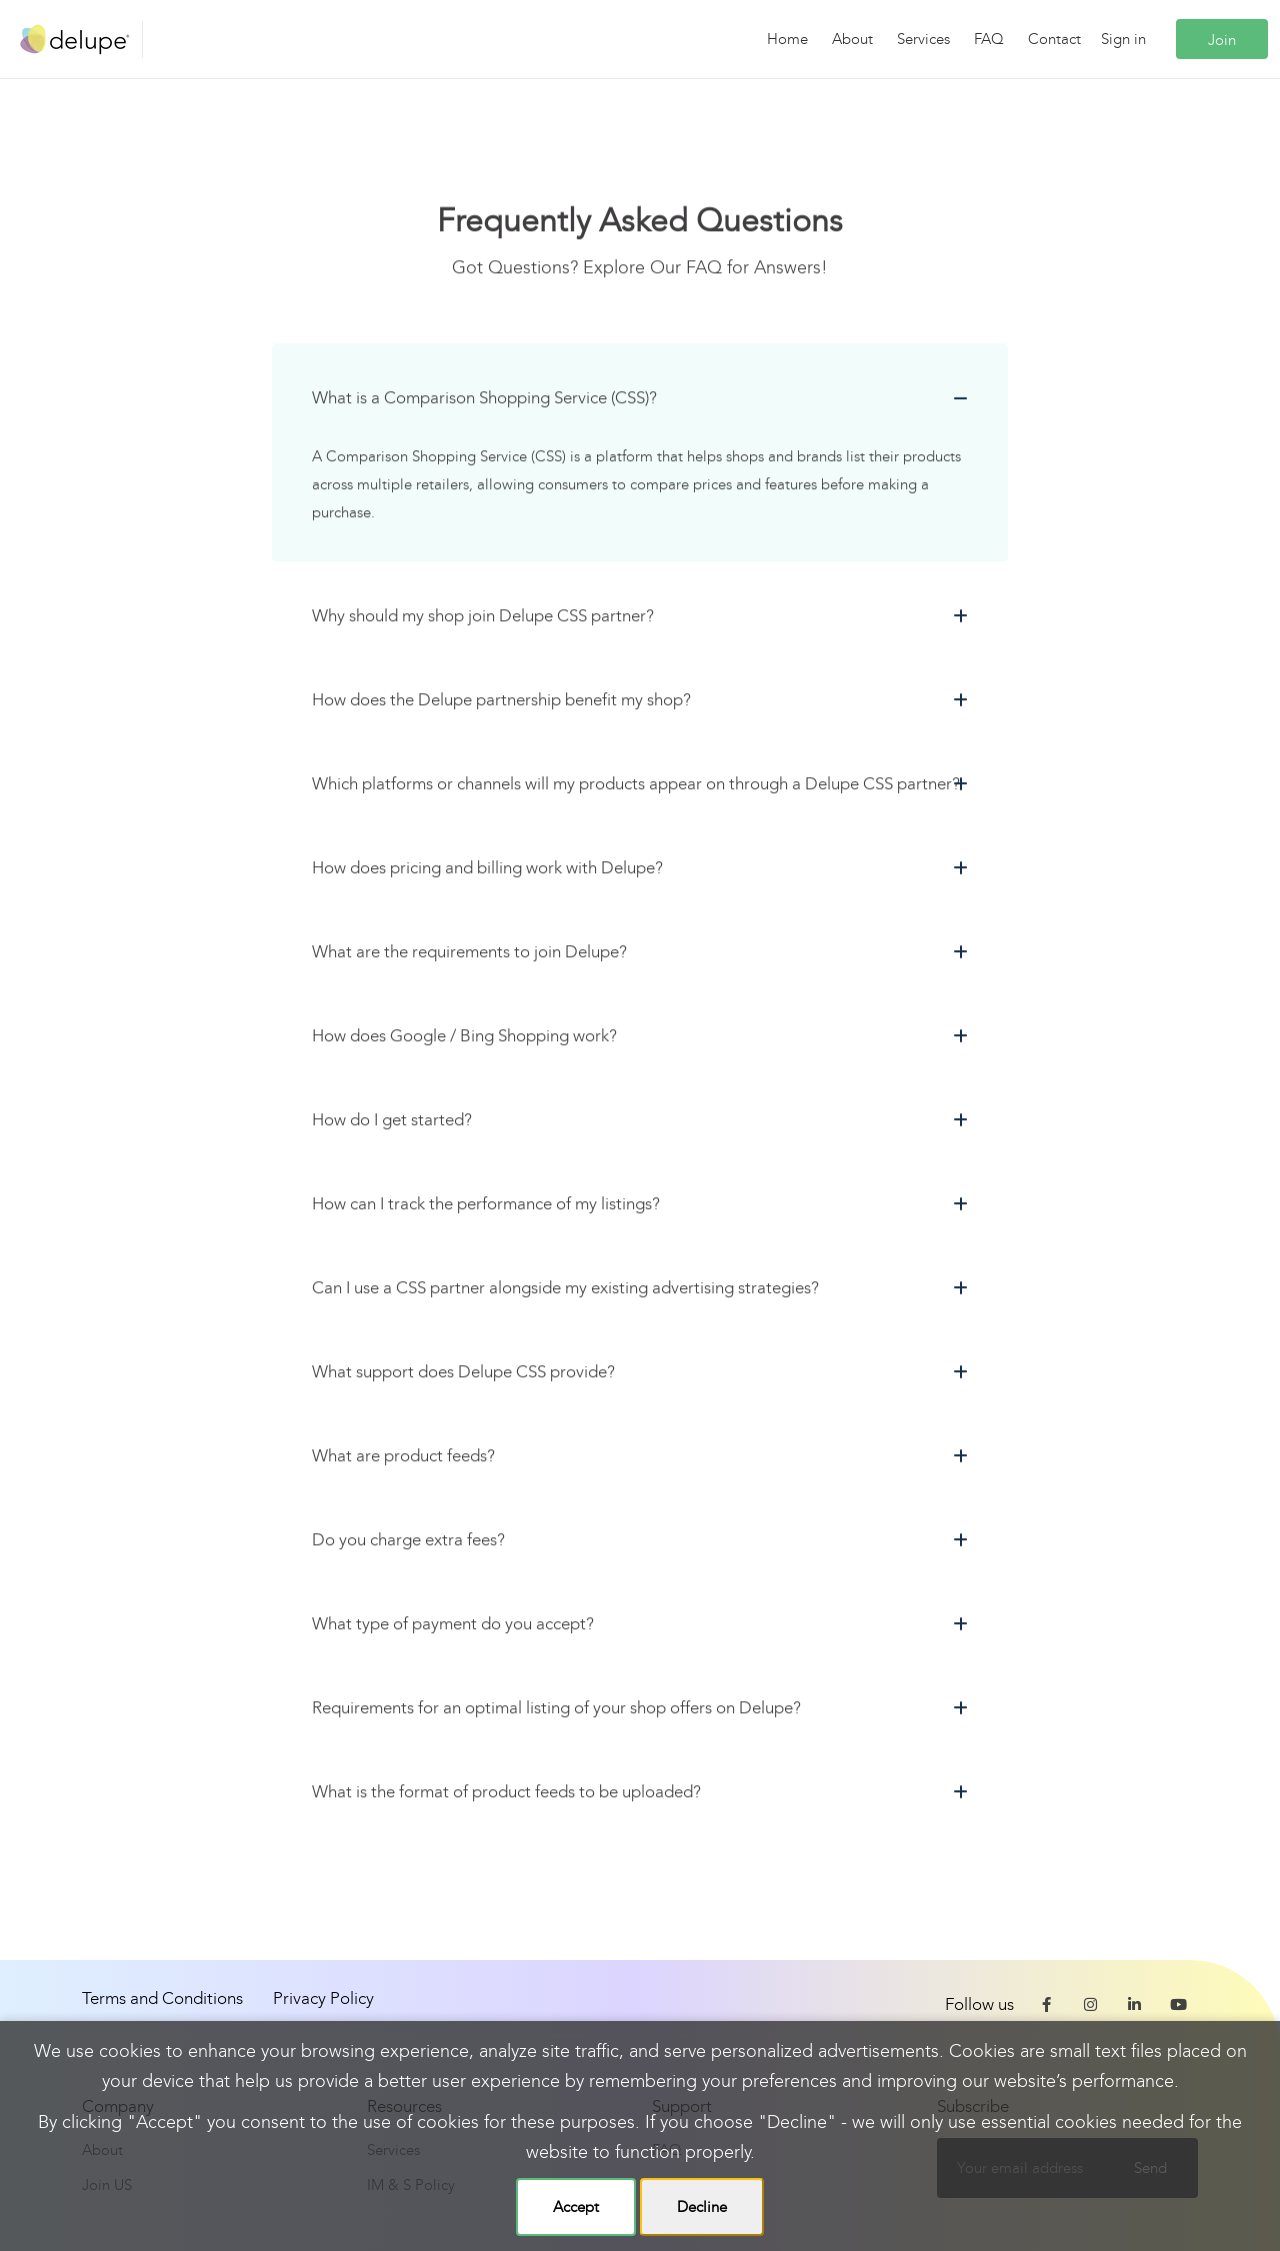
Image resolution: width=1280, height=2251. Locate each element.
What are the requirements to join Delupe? (469, 955)
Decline (702, 2207)
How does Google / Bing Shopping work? (464, 1039)
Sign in (1123, 39)
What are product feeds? (403, 1459)
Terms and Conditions (162, 1998)
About (852, 39)
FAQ (989, 39)
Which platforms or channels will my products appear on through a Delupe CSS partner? (636, 787)
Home (787, 39)
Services (923, 39)
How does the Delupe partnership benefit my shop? (501, 703)
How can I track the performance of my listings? (486, 1207)
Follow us (979, 2004)
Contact (1054, 39)
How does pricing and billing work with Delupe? (487, 871)
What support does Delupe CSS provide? (463, 1375)
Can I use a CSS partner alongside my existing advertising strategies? (565, 1291)
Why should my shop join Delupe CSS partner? (483, 619)
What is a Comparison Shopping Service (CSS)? (484, 401)
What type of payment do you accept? (453, 1627)
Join (1222, 40)
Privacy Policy (323, 1998)
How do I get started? (392, 1123)
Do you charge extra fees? (408, 1543)
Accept (576, 2207)
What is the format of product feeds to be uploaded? (506, 1795)
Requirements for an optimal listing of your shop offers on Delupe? (556, 1711)
